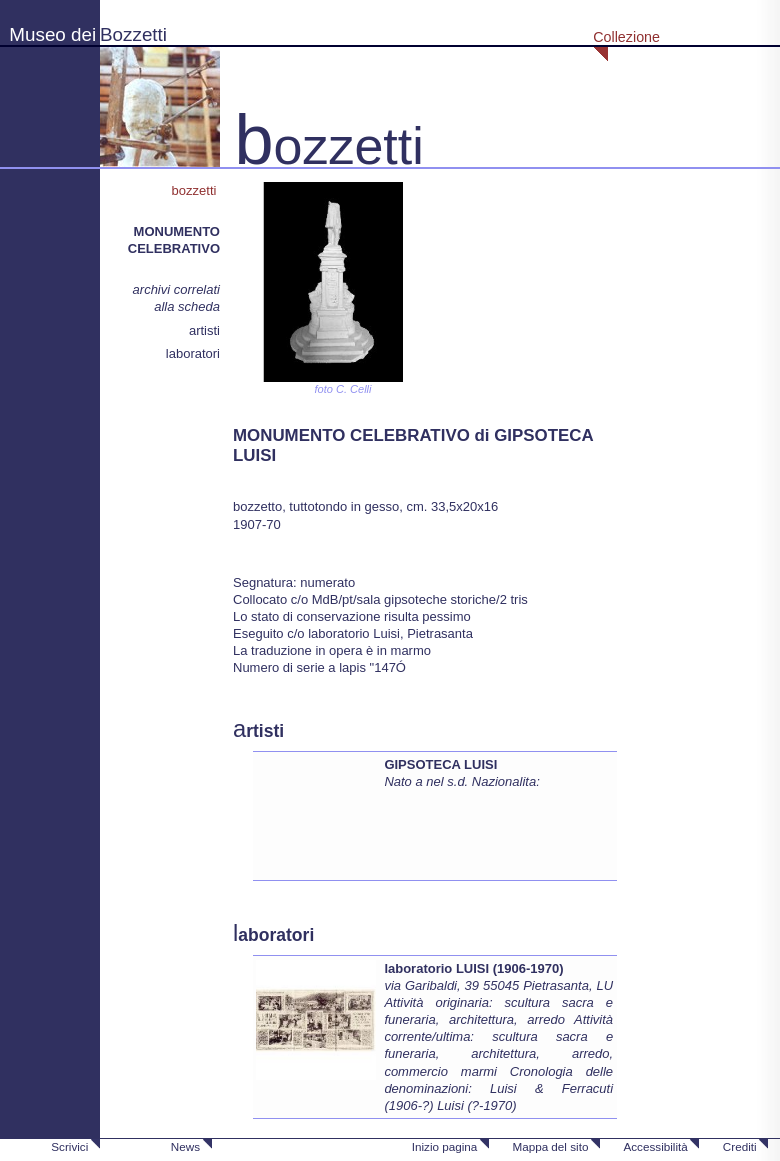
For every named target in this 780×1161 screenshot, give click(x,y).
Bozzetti (133, 34)
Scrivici (69, 1146)
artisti (204, 330)
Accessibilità (655, 1146)
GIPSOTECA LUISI (440, 764)
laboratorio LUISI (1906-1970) (473, 968)
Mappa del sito (550, 1146)
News (185, 1146)
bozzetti (196, 190)
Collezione (626, 37)
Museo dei (52, 34)
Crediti (740, 1146)
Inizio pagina (445, 1146)
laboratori (193, 353)
